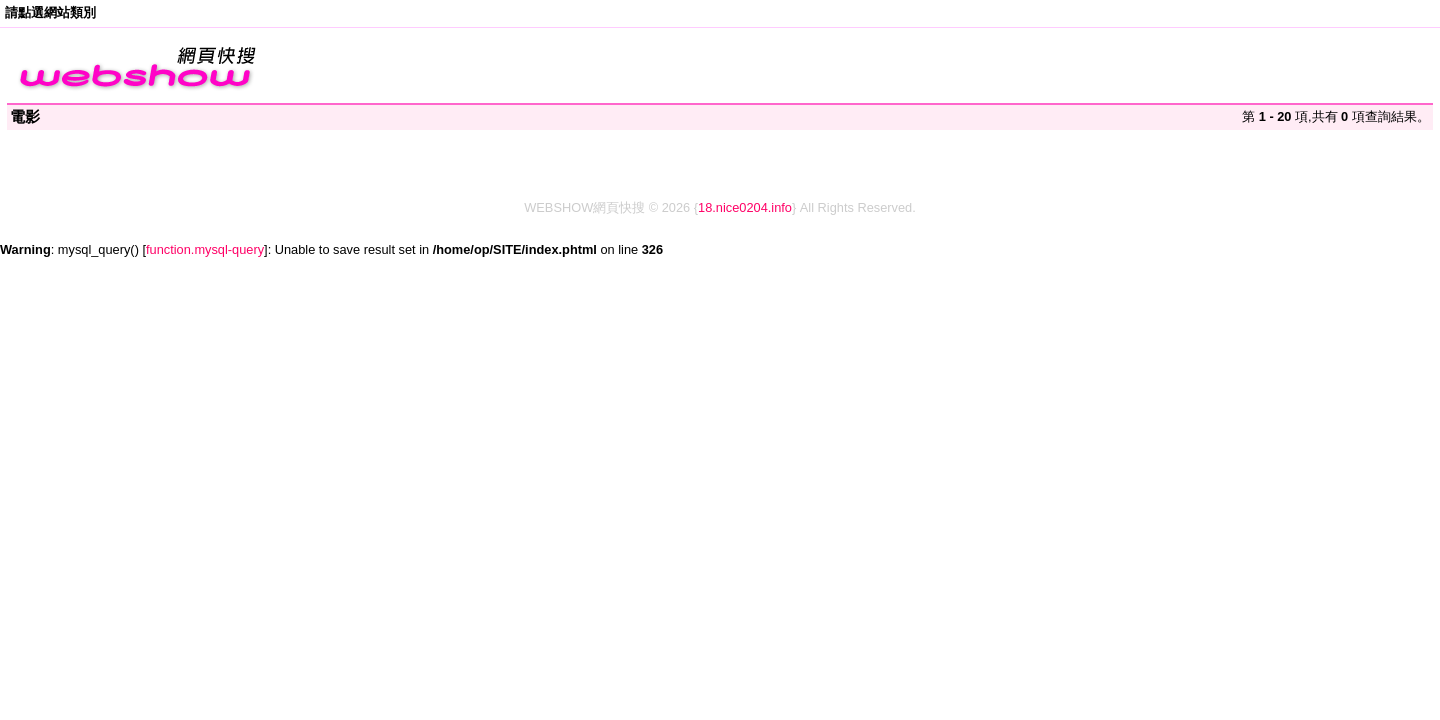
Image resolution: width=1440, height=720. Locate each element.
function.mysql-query (205, 249)
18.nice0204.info (745, 207)
